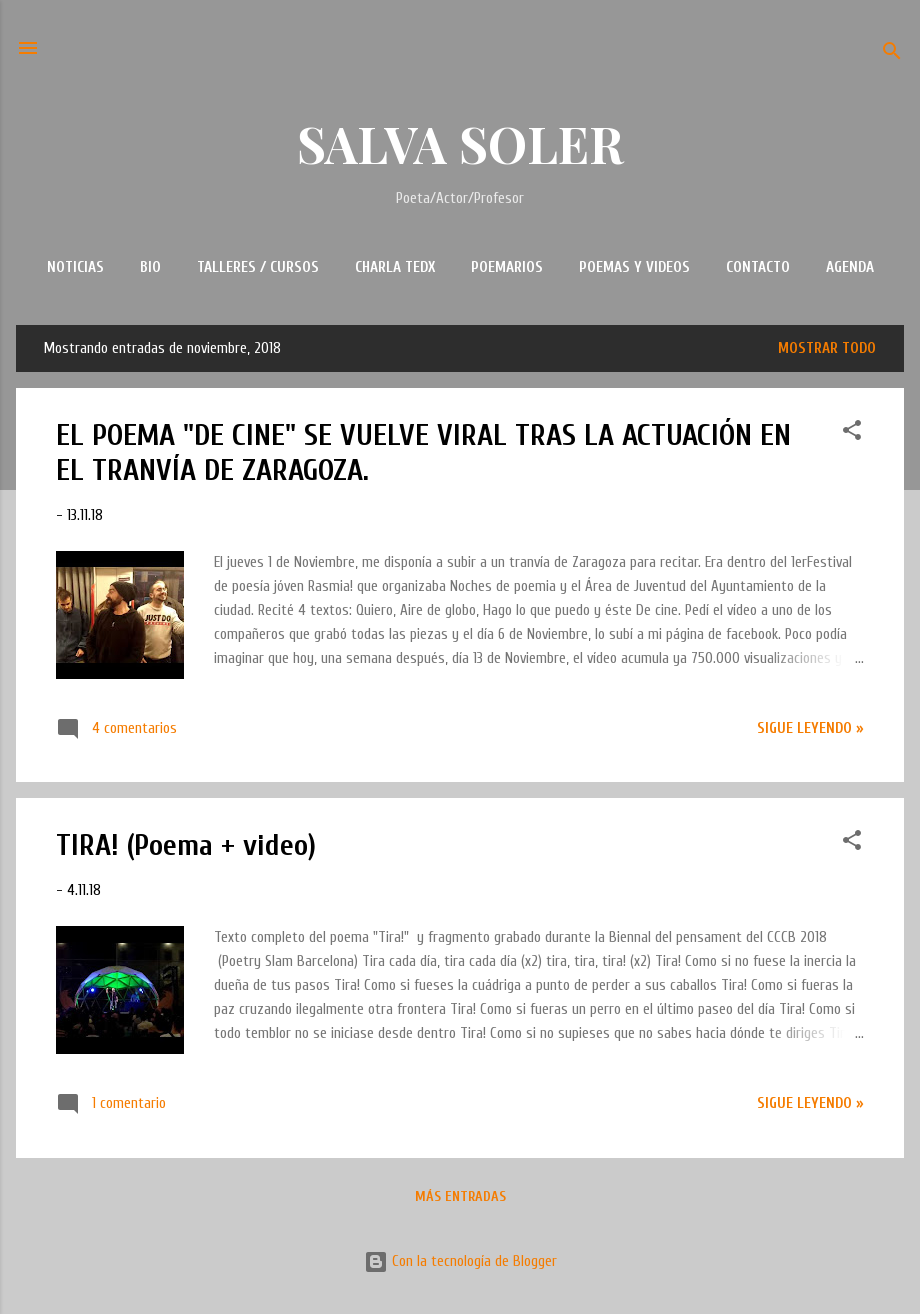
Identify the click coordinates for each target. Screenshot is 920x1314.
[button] (852, 434)
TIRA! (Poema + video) (186, 845)
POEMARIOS (507, 267)
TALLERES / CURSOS (258, 267)
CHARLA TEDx (395, 267)
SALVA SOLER (460, 143)
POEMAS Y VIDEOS (634, 267)
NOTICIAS (75, 267)
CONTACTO (758, 267)
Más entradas (460, 1196)
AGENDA (850, 267)
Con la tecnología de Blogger (460, 1261)
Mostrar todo (827, 348)
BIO (150, 267)
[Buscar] (892, 54)
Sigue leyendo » (810, 728)
